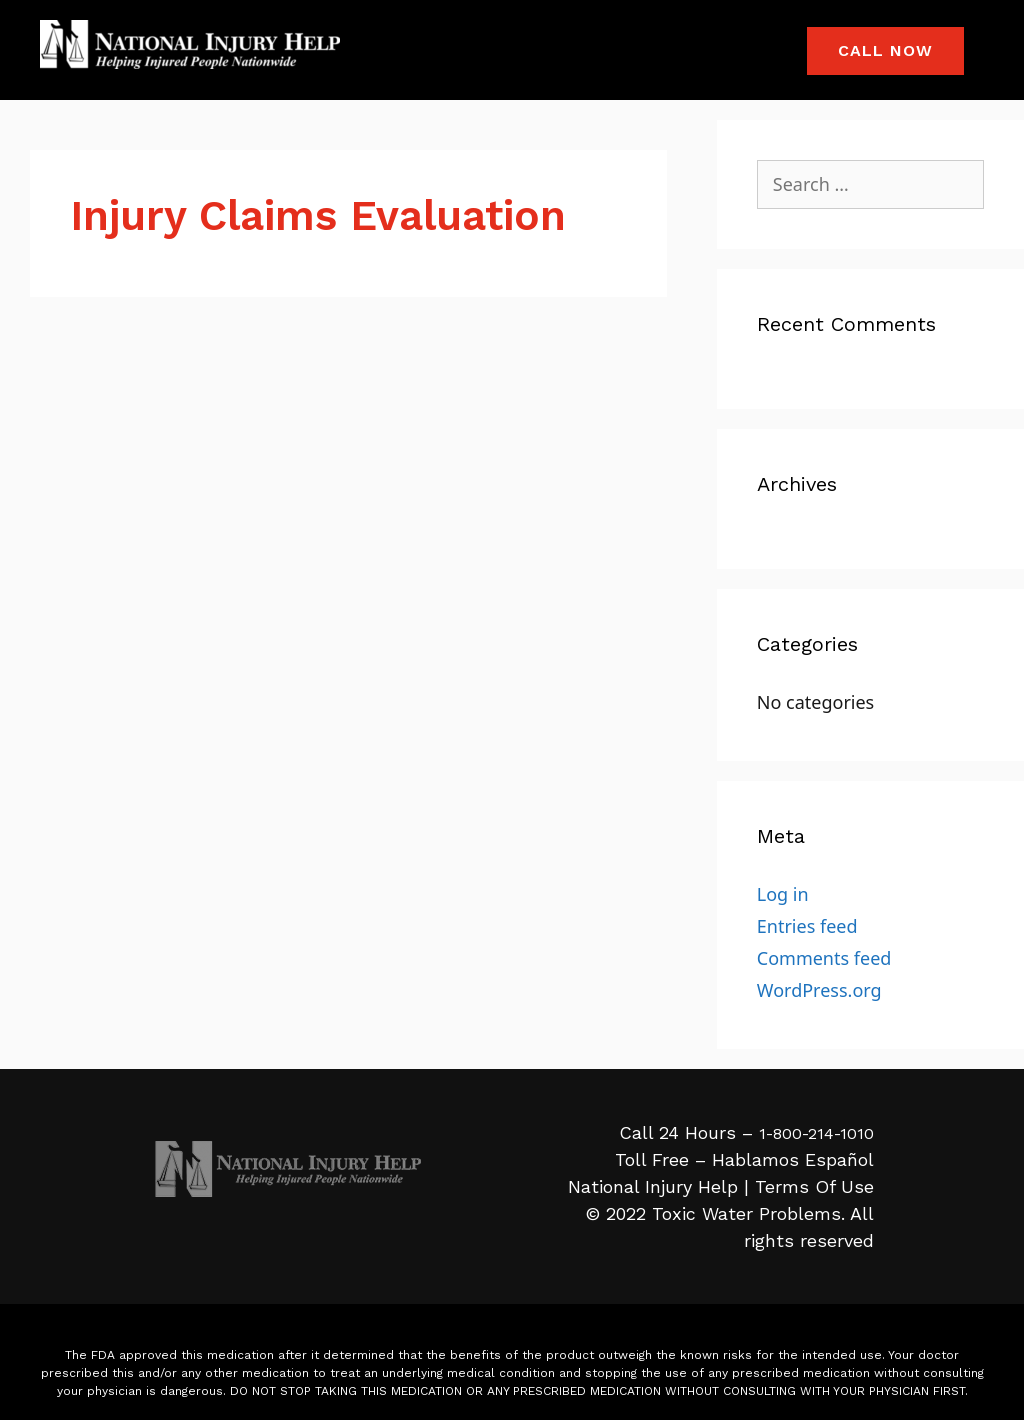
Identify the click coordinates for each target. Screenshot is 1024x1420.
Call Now (885, 50)
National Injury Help (653, 1186)
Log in (783, 894)
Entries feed (807, 926)
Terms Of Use (814, 1186)
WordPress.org (819, 990)
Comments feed (824, 958)
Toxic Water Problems (746, 1213)
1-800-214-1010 (816, 1133)
